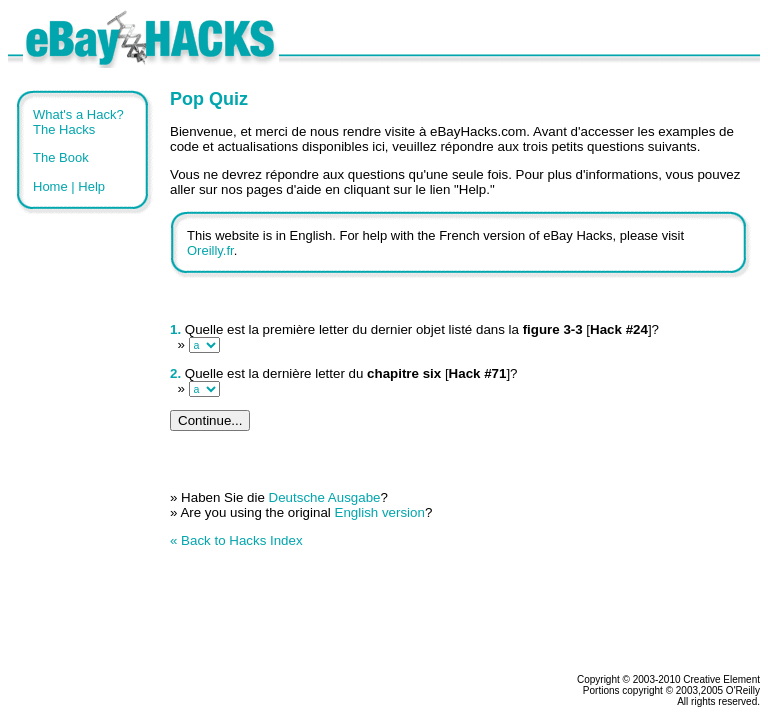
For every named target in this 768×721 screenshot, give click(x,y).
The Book (61, 157)
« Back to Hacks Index (236, 540)
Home (50, 186)
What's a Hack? (78, 114)
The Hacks (64, 129)
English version (380, 512)
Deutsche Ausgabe (325, 497)
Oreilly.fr (210, 250)
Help (91, 186)
